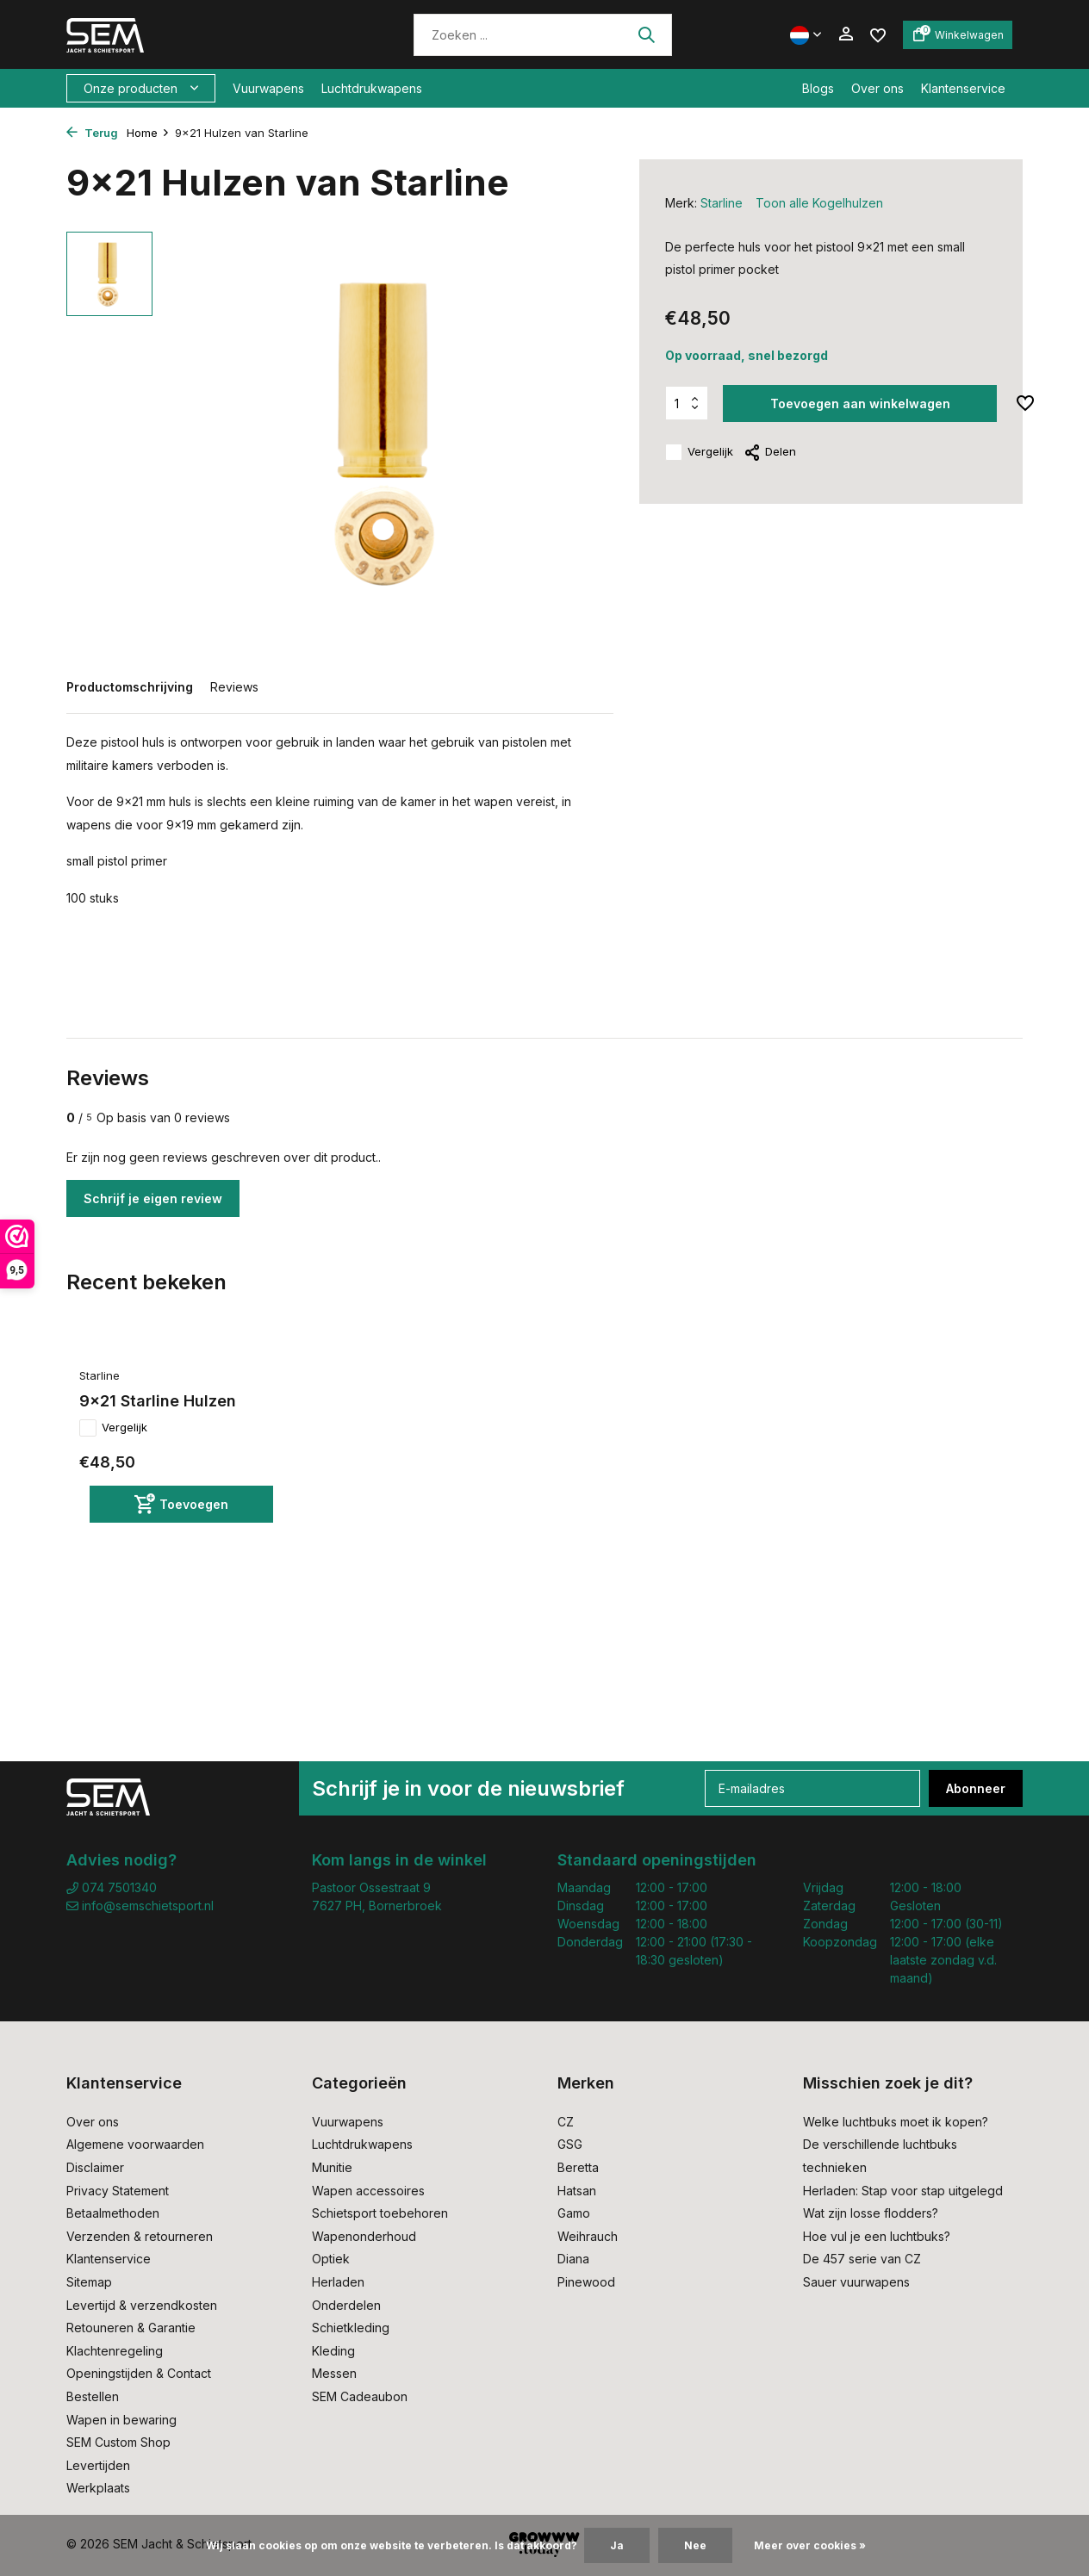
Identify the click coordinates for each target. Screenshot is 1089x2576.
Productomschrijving (129, 687)
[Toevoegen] (181, 1504)
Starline (721, 203)
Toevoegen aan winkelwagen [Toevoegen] (860, 403)
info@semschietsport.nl (140, 1905)
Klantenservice (963, 88)
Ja (617, 2545)
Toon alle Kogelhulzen (819, 203)
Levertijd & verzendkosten (141, 2305)
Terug (92, 133)
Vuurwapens (268, 88)
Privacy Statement (117, 2190)
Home (148, 133)
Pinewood (586, 2282)
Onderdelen (346, 2305)
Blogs (818, 88)
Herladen (338, 2282)
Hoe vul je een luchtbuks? (876, 2236)
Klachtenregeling (114, 2350)
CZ (565, 2121)
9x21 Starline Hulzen (157, 1401)
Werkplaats (98, 2487)
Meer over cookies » (810, 2545)
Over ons (877, 88)
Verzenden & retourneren (139, 2236)
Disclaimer (95, 2167)
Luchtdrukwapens (371, 88)
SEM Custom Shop (118, 2442)
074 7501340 (111, 1887)
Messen (334, 2373)
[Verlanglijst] (878, 34)
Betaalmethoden (112, 2213)
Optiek (331, 2258)
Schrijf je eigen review (153, 1198)
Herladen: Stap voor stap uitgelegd (903, 2190)
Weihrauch (587, 2236)
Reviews (234, 687)
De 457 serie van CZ (862, 2258)
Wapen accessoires (368, 2190)
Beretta (578, 2167)
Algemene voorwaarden (135, 2144)
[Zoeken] (543, 35)
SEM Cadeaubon (360, 2396)
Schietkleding (350, 2327)
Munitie (332, 2167)
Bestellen (92, 2396)
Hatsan (576, 2190)
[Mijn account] (845, 34)
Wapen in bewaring (121, 2419)
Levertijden (98, 2465)
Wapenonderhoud (364, 2236)
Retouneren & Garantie (131, 2327)
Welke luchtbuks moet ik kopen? (895, 2121)
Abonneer (975, 1788)
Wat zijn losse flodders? (870, 2213)
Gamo (573, 2213)
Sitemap (89, 2282)
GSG (569, 2144)
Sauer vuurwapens (856, 2282)
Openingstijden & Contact (138, 2373)
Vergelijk (699, 452)
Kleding (333, 2350)
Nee (695, 2545)
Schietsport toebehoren (380, 2213)
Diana (573, 2258)
